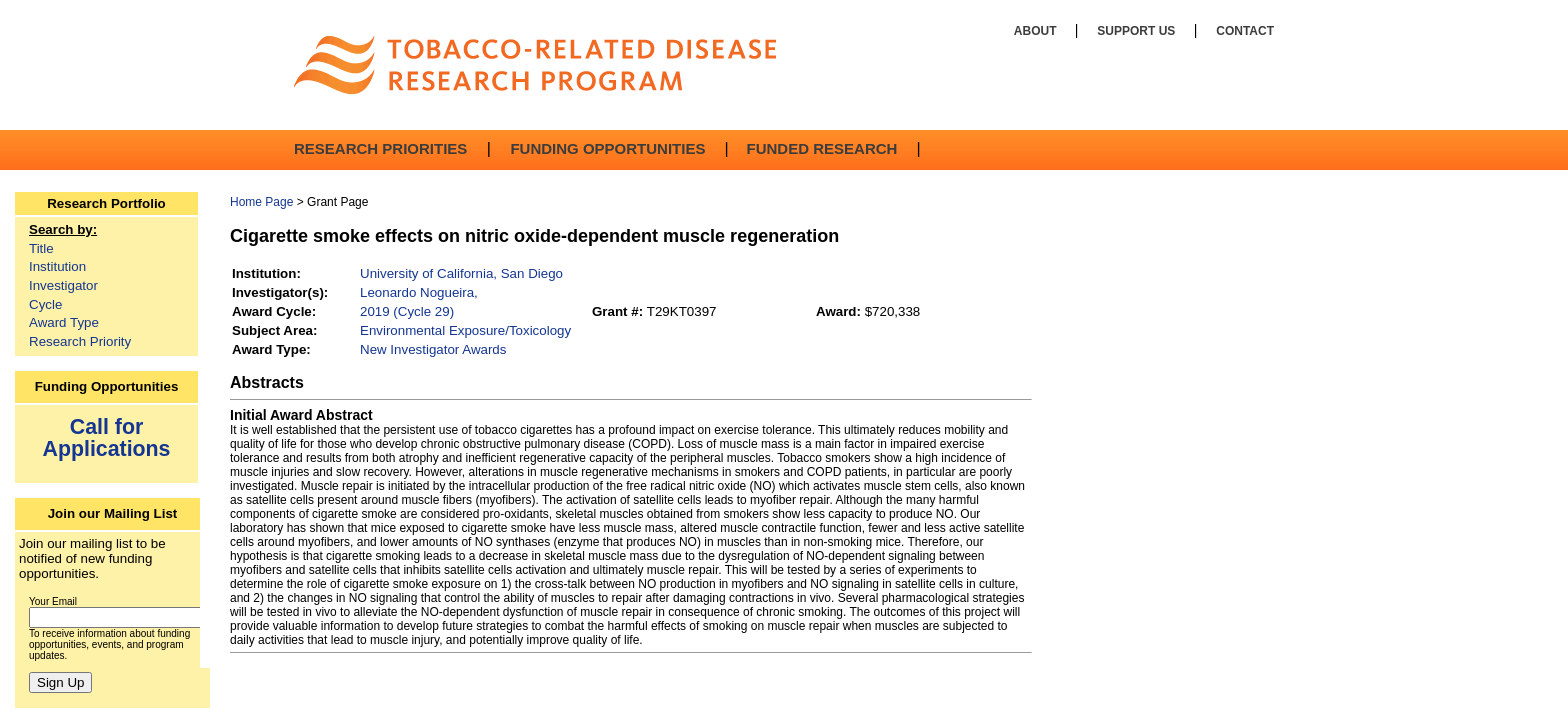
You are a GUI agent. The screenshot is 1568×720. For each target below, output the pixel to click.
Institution (57, 266)
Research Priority (80, 341)
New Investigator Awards (433, 349)
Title (41, 248)
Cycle (45, 304)
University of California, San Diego (461, 273)
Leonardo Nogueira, (419, 292)
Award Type (64, 322)
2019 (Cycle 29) (407, 311)
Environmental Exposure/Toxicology (465, 330)
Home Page (261, 202)
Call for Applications (107, 437)
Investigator (63, 285)
